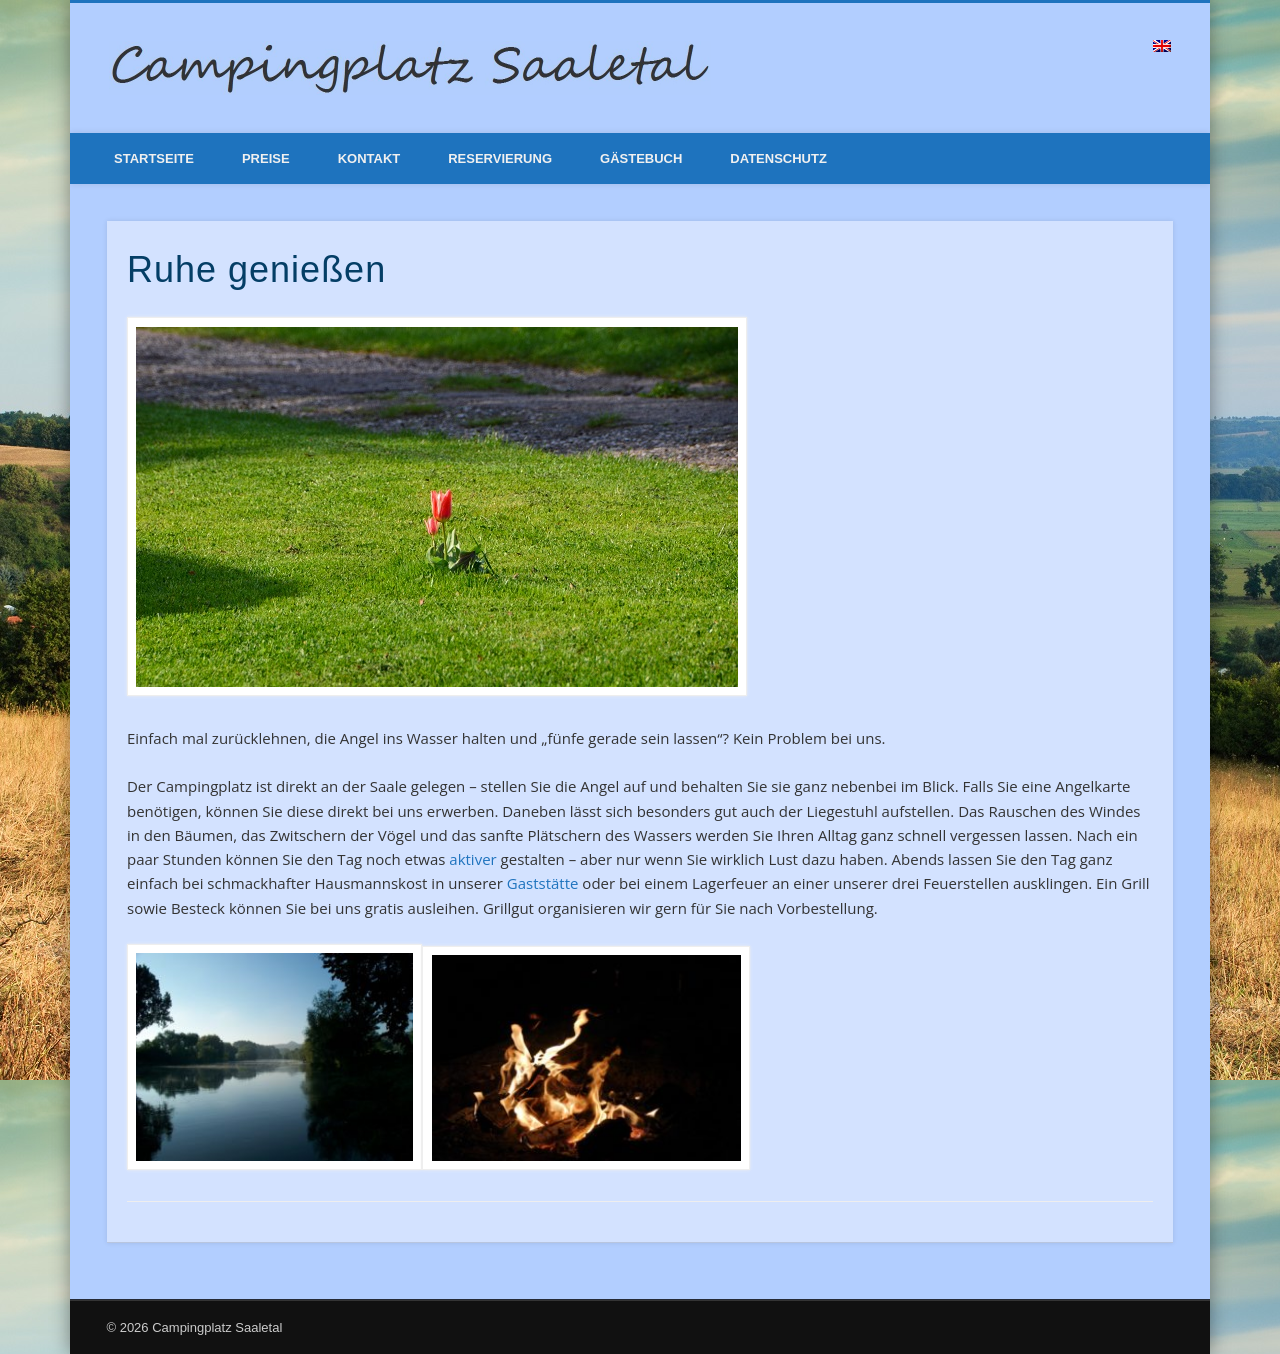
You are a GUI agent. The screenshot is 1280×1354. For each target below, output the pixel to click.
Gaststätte (543, 883)
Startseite (154, 158)
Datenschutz (778, 158)
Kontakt (369, 158)
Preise (266, 158)
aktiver (472, 859)
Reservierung (500, 158)
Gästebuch (641, 158)
